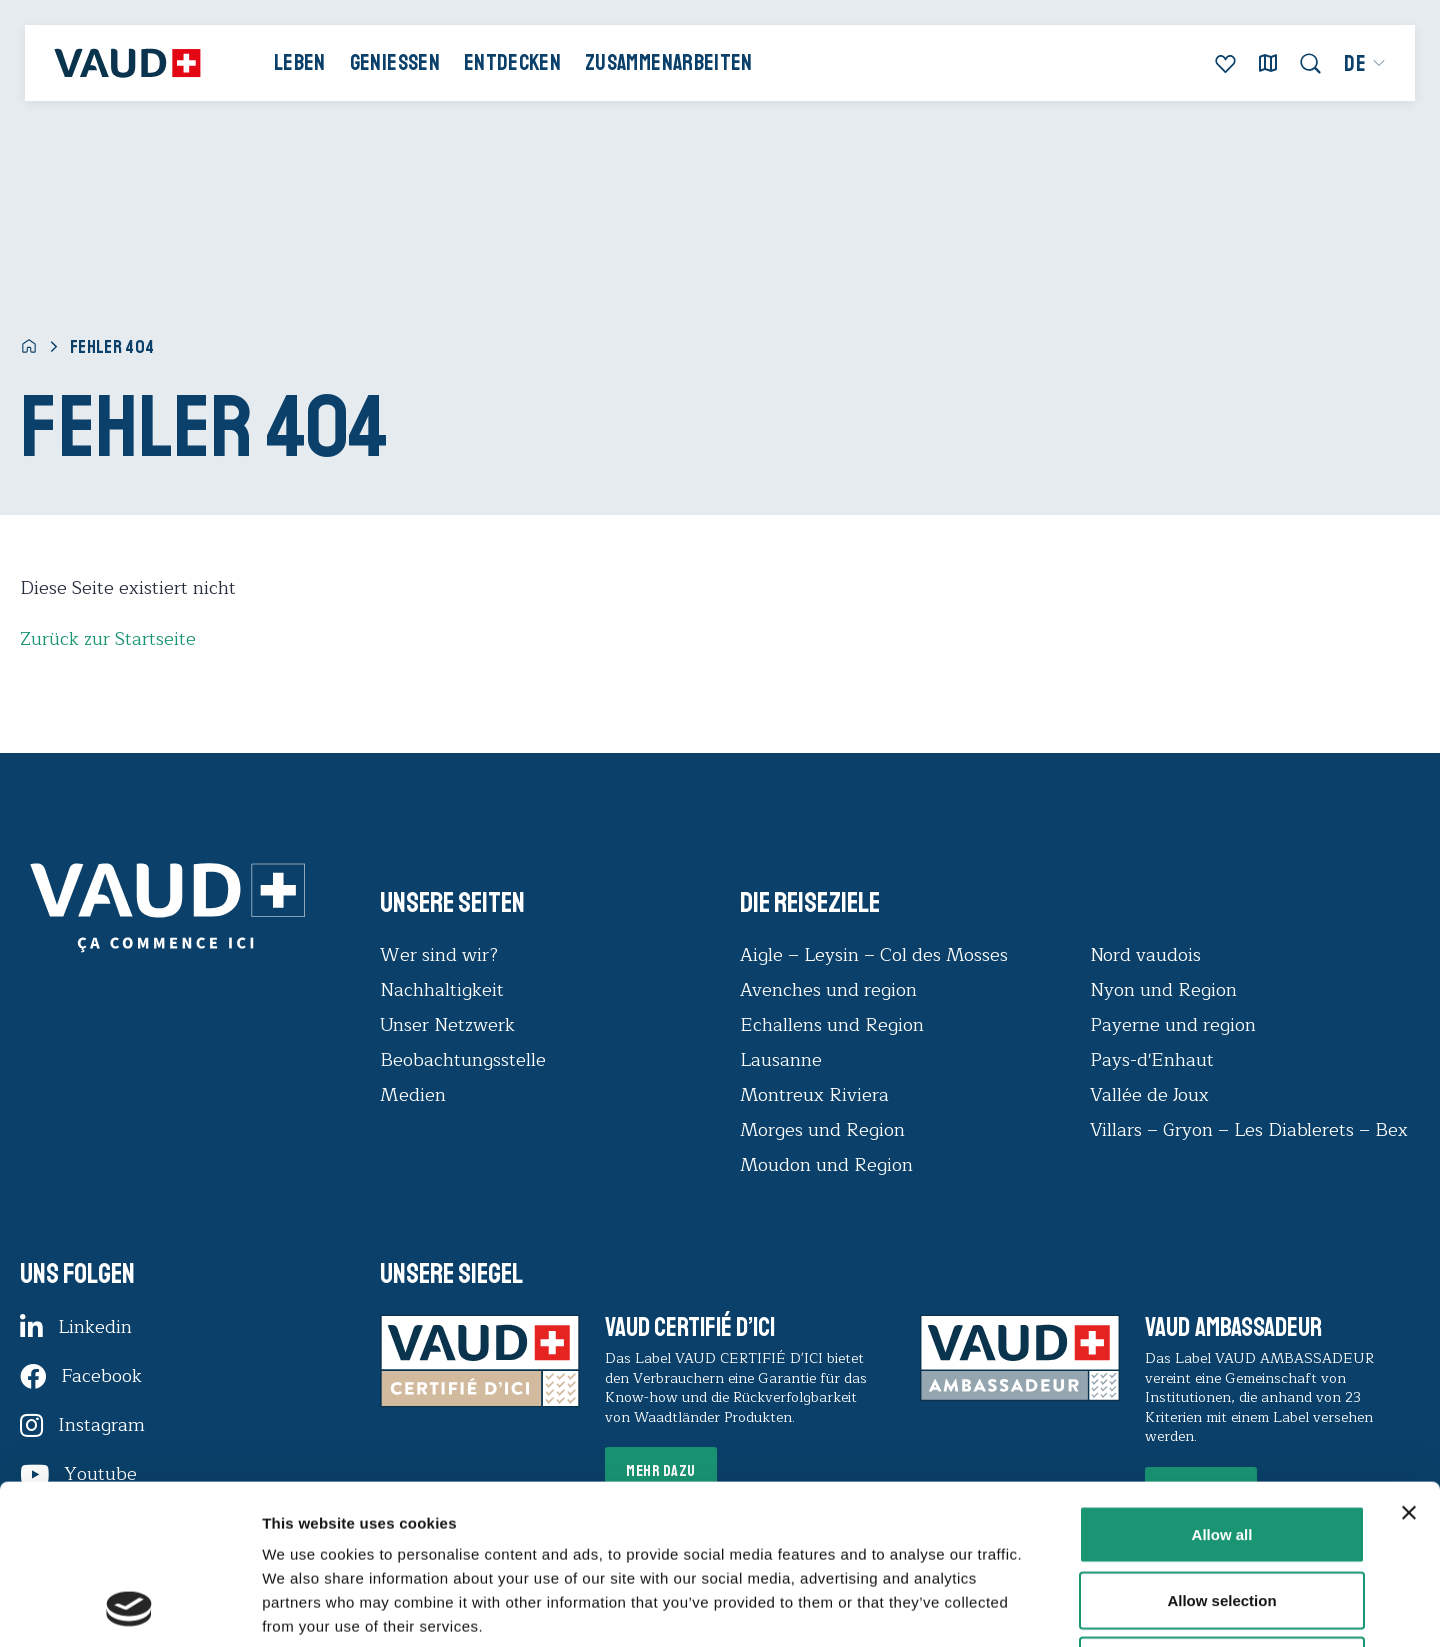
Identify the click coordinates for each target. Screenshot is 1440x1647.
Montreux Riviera (814, 1095)
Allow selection (1221, 1450)
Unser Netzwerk (447, 1025)
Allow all (1222, 1384)
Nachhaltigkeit (442, 990)
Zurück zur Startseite (108, 639)
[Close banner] (1409, 1363)
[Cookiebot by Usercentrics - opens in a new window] (129, 1608)
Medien (413, 1095)
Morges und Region (825, 1130)
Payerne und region (1173, 1025)
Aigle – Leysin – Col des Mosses (874, 955)
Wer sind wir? (439, 955)
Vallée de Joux (1149, 1095)
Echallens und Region (834, 1025)
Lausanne (781, 1060)
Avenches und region (828, 990)
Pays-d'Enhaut (1152, 1060)
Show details (1049, 1607)
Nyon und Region (1166, 990)
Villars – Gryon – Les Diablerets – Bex (1254, 1130)
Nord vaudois (1145, 955)
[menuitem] (1365, 64)
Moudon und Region (826, 1165)
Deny (1222, 1515)
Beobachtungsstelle (463, 1060)
